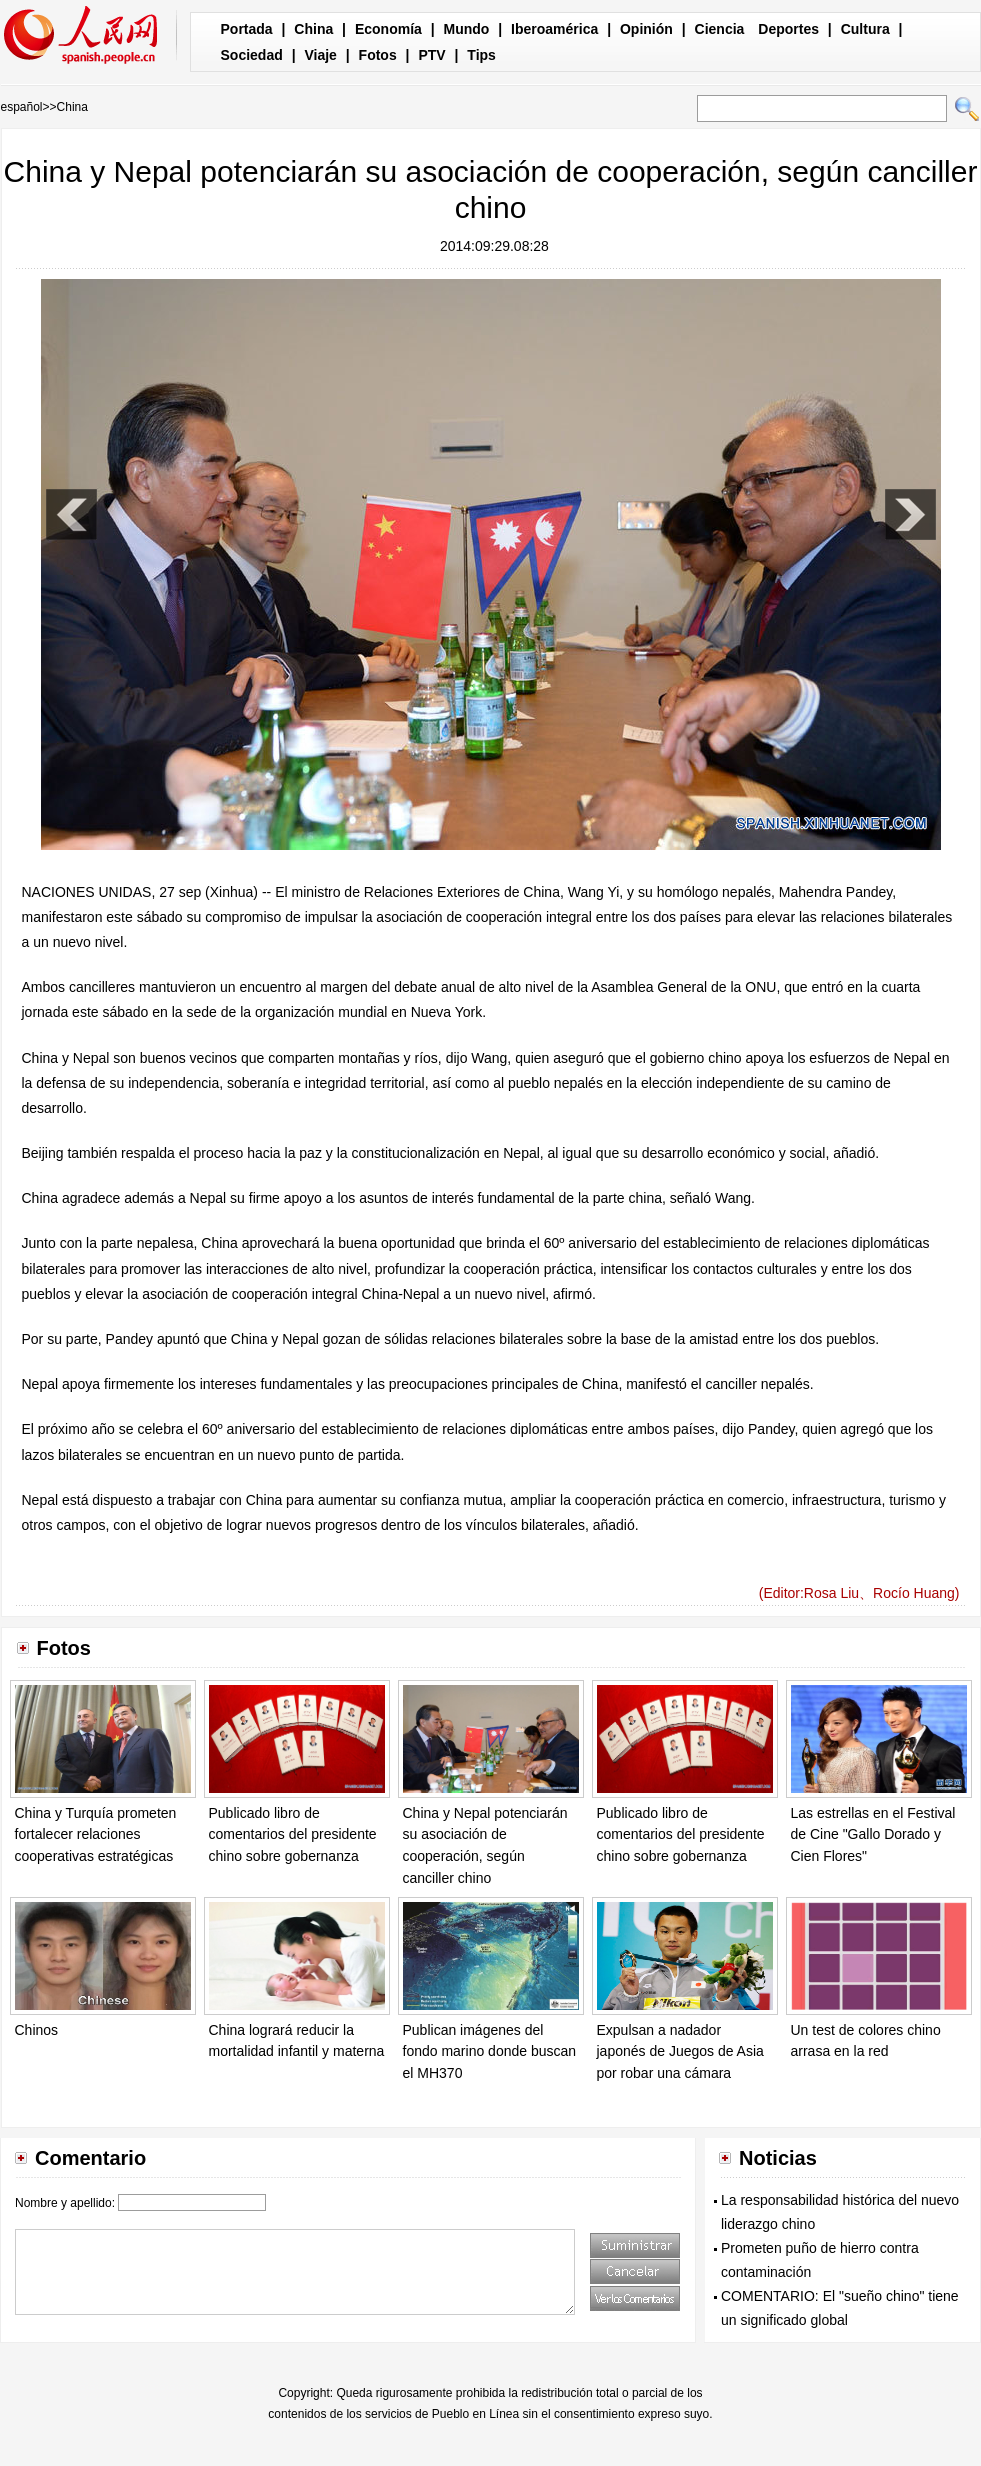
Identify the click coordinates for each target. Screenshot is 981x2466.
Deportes (788, 29)
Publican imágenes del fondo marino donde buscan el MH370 (490, 2051)
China (313, 29)
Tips (481, 55)
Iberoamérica (554, 29)
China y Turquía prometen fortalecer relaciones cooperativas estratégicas (96, 1834)
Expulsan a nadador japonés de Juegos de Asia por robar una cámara (680, 2051)
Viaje (320, 55)
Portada (247, 29)
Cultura (865, 29)
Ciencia (720, 29)
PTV (431, 55)
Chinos (37, 2030)
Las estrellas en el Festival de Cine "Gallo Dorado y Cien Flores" (873, 1834)
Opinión (646, 29)
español (22, 107)
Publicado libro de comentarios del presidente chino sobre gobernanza (293, 1834)
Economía (388, 29)
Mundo (467, 29)
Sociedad (252, 55)
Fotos (378, 55)
